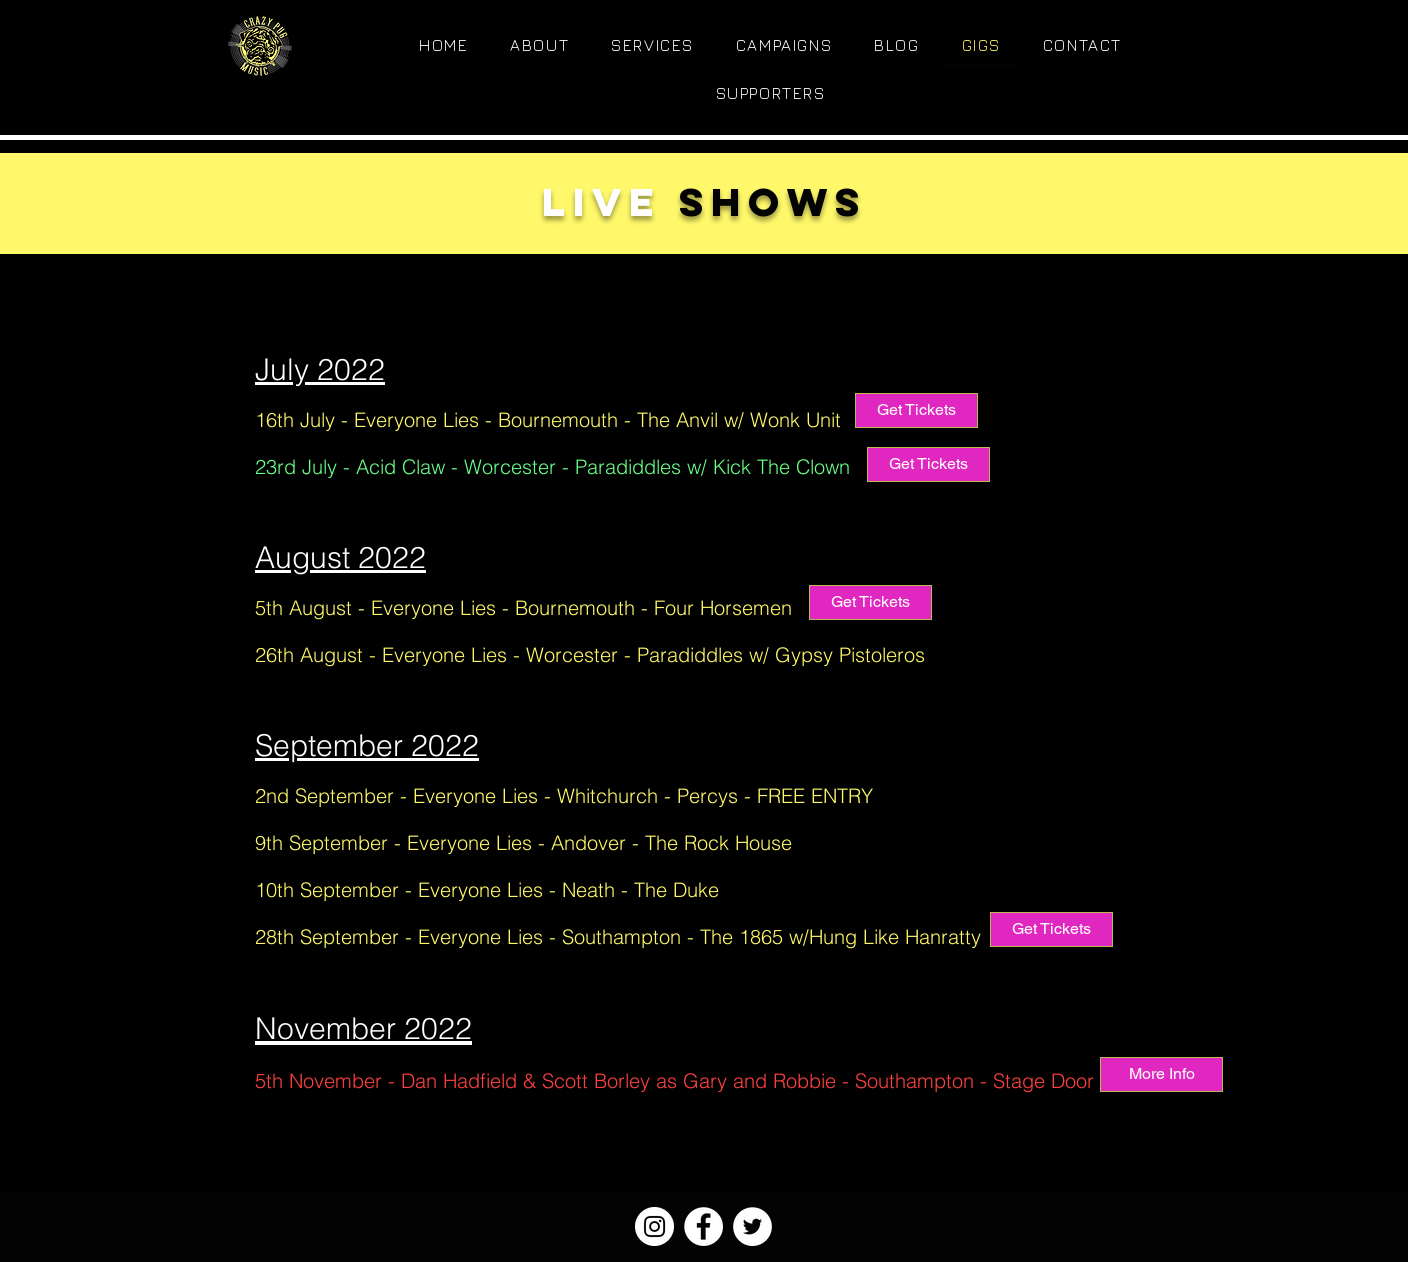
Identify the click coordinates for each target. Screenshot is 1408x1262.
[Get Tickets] (916, 410)
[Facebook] (703, 1226)
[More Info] (1161, 1074)
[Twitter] (752, 1226)
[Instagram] (654, 1226)
